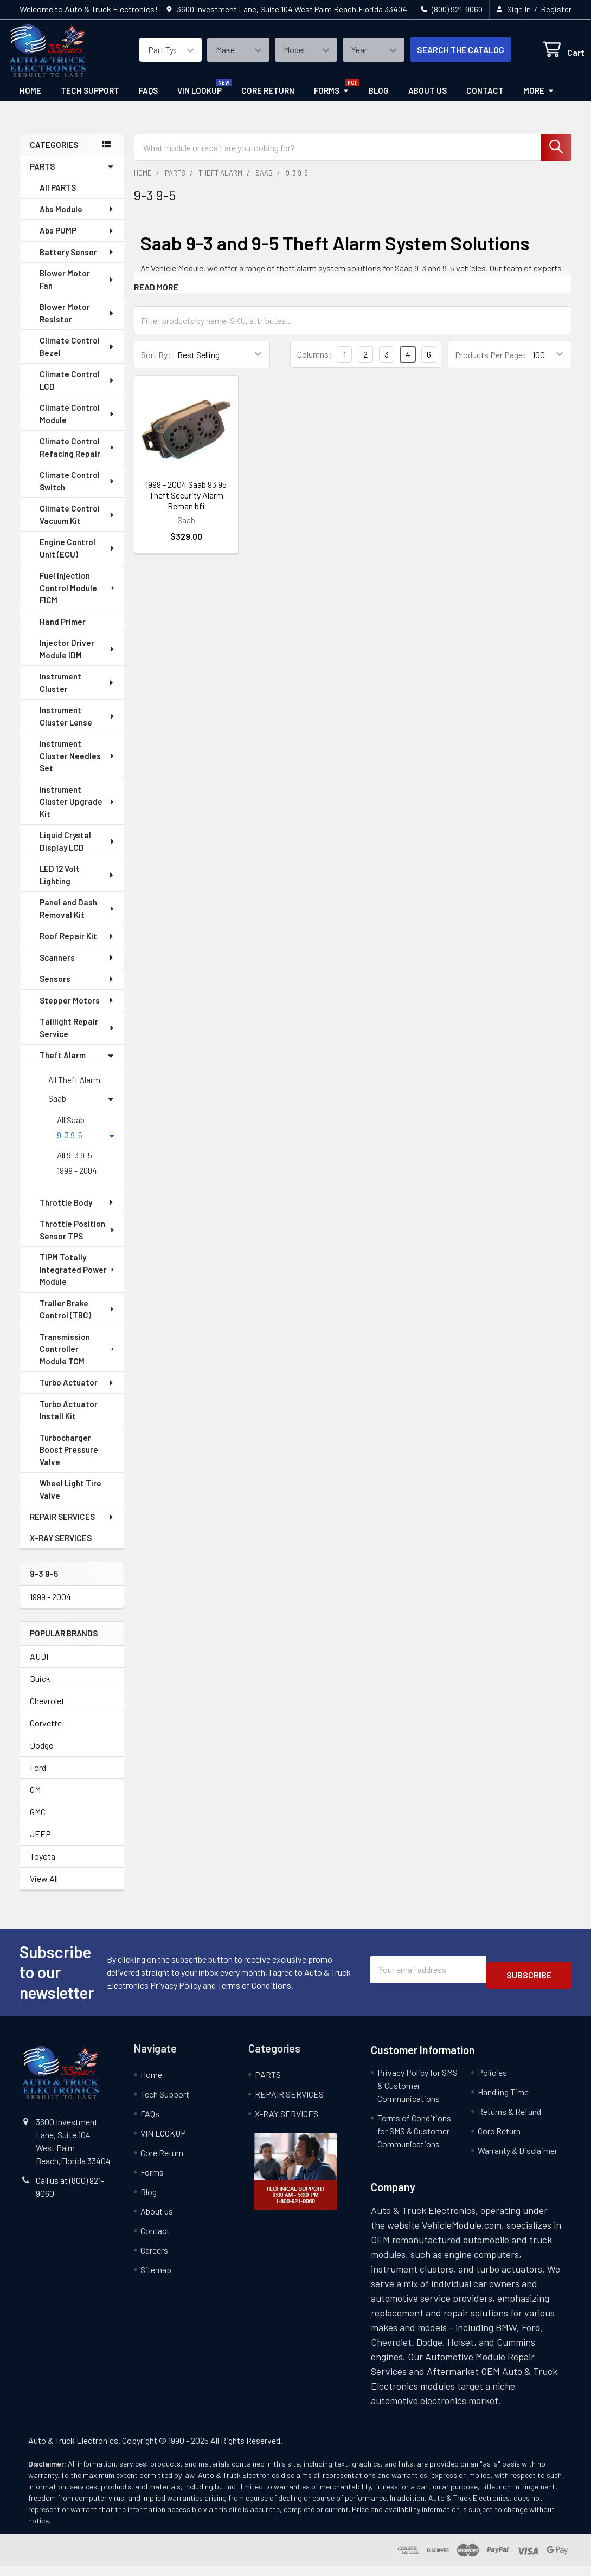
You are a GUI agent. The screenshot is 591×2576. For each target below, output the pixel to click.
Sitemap (155, 2279)
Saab (81, 1108)
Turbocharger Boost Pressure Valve (69, 1459)
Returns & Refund (509, 2121)
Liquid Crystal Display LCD (77, 851)
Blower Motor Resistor (77, 323)
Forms (331, 100)
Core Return (267, 100)
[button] (295, 2181)
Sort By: (156, 364)
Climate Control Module (77, 423)
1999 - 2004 (77, 1180)
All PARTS (58, 197)
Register (556, 9)
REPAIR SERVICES (72, 1526)
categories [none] (54, 154)
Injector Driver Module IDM (77, 659)
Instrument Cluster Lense (77, 726)
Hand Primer (63, 631)
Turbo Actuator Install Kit (69, 1420)
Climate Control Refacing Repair (78, 457)
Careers (154, 2260)
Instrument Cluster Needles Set (77, 765)
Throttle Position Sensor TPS (77, 1239)
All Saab (71, 1130)
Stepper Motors (77, 1010)
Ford (38, 1777)
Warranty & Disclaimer (517, 2160)
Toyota (42, 1866)
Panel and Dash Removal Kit (77, 918)
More (538, 100)
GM (35, 1799)
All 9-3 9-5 (74, 1165)
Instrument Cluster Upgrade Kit (77, 811)
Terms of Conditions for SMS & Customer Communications (414, 2140)
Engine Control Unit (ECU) (77, 558)
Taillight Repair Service (77, 1037)
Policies (492, 2082)
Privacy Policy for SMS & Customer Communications (417, 2095)
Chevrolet (47, 1710)
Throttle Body (77, 1212)
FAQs (148, 100)
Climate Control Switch (77, 491)
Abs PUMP (77, 240)
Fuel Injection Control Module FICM (78, 597)
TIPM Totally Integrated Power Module (78, 1279)
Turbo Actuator (77, 1392)
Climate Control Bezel (77, 356)
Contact (485, 100)
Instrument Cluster (77, 692)
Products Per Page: (490, 364)
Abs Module (77, 219)
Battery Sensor (77, 262)
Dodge (41, 1755)
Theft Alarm (77, 1065)
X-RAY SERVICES (61, 1547)
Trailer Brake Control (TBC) (77, 1319)
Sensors (77, 988)
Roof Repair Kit (77, 945)
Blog (379, 100)
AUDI (39, 1666)
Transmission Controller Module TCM (78, 1359)
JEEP (40, 1844)
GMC (38, 1821)
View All (44, 1888)
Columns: (314, 364)
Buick (40, 1688)
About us (427, 100)
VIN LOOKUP (199, 100)
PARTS (72, 176)
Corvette (46, 1732)
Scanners (77, 967)
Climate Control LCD (77, 390)
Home (30, 100)
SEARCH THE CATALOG (447, 56)
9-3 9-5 (86, 1145)
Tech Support (90, 100)
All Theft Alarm (74, 1090)
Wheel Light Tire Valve (70, 1499)
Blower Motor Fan (77, 289)
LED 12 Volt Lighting (77, 884)
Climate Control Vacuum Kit (77, 524)
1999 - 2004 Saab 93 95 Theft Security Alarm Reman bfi (186, 505)
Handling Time (503, 2101)
